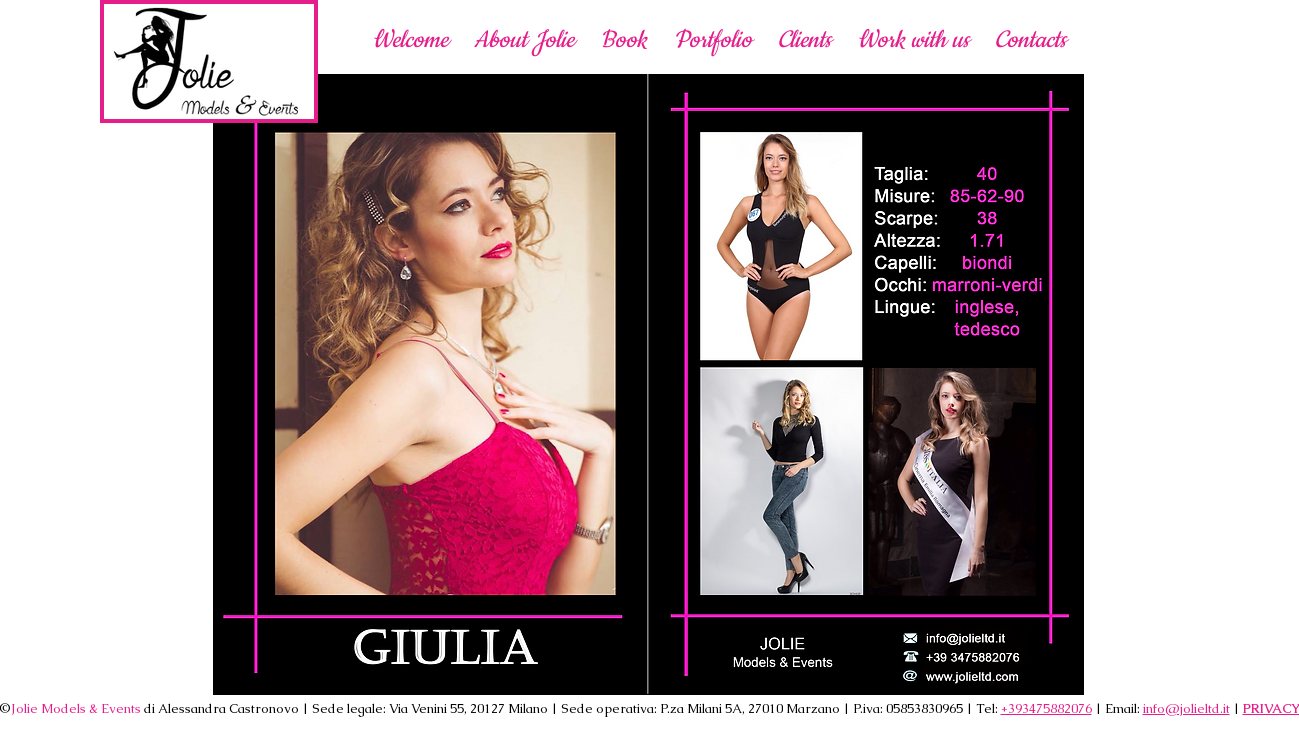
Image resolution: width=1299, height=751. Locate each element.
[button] (913, 39)
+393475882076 (1046, 708)
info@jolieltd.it (1186, 708)
